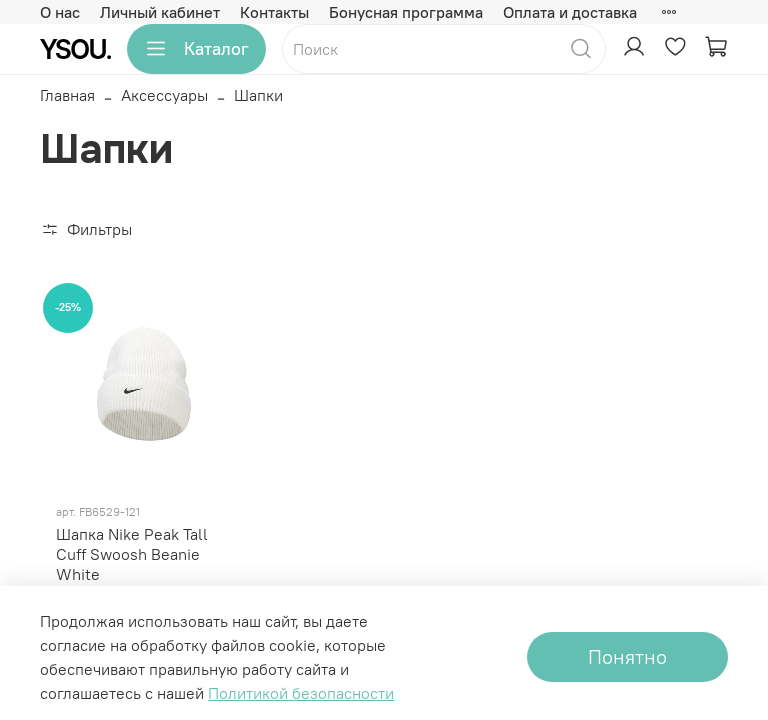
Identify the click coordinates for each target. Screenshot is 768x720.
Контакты (274, 12)
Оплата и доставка (570, 12)
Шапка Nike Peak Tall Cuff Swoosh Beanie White (132, 554)
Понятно (627, 656)
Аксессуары (164, 95)
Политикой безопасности (301, 693)
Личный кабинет (160, 12)
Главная (67, 95)
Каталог (196, 49)
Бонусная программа (406, 12)
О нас (60, 12)
